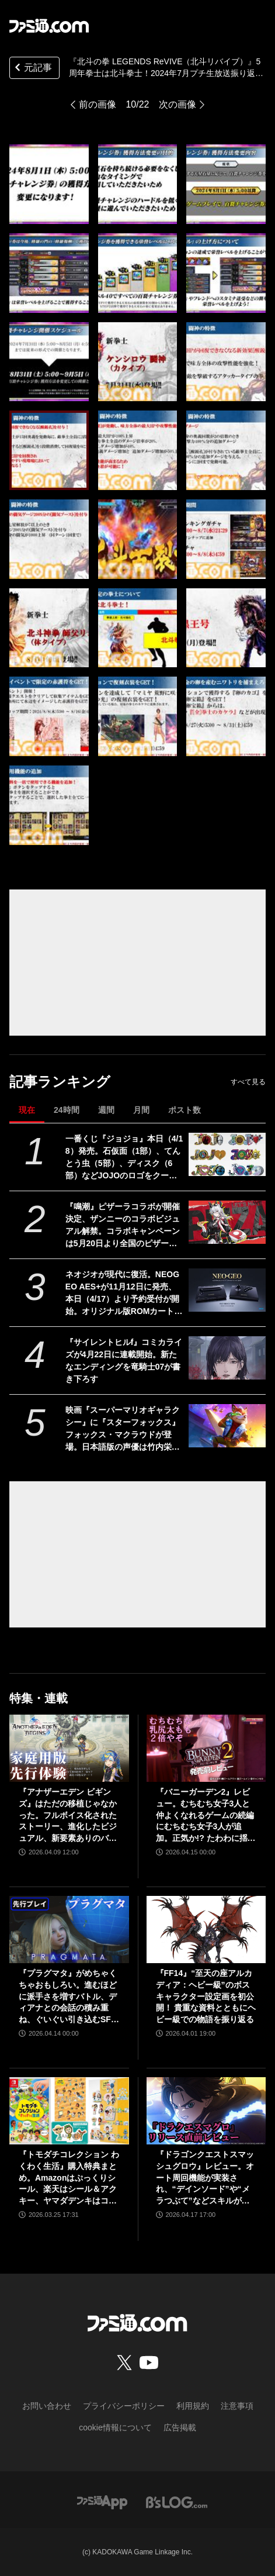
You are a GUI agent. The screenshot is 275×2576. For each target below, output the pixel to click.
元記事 (32, 69)
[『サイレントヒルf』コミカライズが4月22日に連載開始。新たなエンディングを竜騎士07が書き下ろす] (227, 1358)
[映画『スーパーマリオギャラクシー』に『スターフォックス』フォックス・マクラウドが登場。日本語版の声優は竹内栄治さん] (227, 1425)
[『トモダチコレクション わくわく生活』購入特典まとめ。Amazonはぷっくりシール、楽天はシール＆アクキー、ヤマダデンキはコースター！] (69, 2110)
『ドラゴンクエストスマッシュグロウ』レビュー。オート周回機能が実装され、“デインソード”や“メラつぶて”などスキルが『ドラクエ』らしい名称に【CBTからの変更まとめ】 (205, 2178)
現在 (27, 1110)
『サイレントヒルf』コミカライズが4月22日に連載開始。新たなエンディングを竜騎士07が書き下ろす (124, 1360)
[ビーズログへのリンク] (176, 2501)
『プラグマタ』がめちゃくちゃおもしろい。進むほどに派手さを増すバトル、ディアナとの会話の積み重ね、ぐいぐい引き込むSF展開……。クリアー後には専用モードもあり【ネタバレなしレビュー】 (69, 1996)
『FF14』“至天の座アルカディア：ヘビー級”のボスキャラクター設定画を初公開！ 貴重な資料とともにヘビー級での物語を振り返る (206, 1995)
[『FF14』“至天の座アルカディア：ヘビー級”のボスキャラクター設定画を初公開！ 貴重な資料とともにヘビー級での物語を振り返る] (206, 1929)
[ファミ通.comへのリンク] (49, 26)
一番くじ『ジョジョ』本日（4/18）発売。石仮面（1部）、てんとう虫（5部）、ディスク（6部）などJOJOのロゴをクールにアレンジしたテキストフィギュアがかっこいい (124, 1158)
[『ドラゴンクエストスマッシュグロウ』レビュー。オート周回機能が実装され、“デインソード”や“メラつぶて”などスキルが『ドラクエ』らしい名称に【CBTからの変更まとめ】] (206, 2110)
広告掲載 (179, 2427)
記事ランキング (59, 1081)
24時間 (66, 1110)
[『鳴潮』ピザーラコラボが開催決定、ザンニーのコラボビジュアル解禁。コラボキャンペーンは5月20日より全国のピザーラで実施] (227, 1222)
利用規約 (192, 2406)
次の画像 (177, 104)
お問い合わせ (46, 2406)
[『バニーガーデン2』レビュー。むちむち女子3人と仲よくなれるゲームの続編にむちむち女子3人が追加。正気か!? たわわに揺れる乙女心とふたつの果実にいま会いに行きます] (206, 1748)
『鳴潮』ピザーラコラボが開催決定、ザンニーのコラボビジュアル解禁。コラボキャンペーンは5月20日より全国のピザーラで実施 (122, 1226)
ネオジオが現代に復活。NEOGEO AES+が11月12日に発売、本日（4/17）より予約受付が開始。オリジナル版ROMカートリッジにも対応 (124, 1294)
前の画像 (97, 104)
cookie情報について (115, 2427)
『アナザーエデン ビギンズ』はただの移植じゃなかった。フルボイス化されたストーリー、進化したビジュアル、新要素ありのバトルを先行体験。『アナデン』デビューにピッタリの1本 (68, 1815)
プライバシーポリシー (124, 2406)
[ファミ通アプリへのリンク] (102, 2501)
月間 (141, 1110)
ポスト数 (184, 1110)
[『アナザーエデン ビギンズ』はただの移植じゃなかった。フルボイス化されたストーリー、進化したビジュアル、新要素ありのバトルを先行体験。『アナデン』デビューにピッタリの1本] (69, 1748)
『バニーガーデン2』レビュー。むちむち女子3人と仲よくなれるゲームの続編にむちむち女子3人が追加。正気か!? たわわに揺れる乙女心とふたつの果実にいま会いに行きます (206, 1815)
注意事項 (237, 2406)
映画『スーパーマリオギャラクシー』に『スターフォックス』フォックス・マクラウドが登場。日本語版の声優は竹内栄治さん (122, 1429)
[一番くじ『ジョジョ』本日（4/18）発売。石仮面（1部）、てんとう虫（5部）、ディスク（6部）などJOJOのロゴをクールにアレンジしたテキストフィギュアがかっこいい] (227, 1154)
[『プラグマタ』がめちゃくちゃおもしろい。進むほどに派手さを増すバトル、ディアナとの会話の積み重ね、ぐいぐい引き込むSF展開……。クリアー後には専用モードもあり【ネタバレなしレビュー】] (69, 1929)
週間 (106, 1110)
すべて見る (248, 1082)
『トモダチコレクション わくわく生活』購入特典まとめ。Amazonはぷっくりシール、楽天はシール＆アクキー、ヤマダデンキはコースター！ (69, 2178)
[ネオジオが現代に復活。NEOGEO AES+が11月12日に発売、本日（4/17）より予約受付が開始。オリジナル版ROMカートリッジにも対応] (227, 1290)
